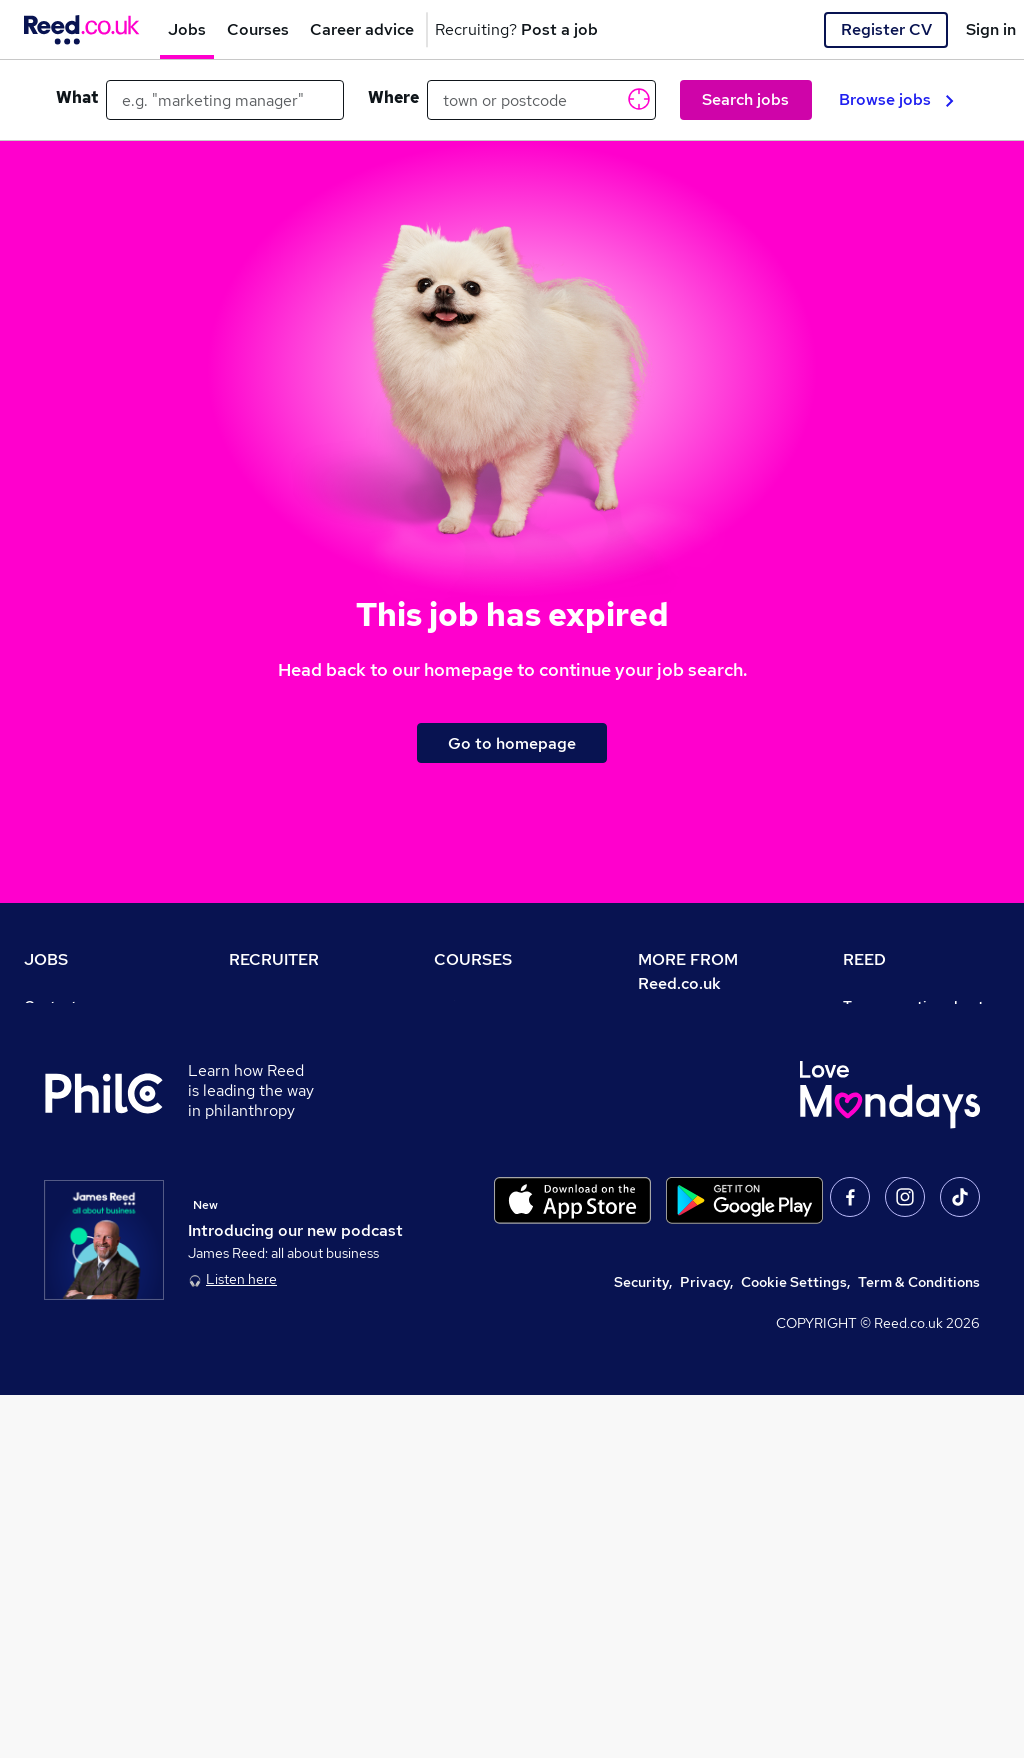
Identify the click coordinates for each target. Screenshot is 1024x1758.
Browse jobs (896, 99)
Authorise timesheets (914, 1062)
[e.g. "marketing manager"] (225, 100)
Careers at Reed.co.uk (710, 1058)
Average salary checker (101, 1258)
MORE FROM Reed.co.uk (688, 971)
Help (39, 1286)
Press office (678, 1086)
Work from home (78, 1090)
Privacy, (706, 1645)
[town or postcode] (541, 100)
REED (864, 959)
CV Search (263, 1062)
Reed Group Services (912, 1090)
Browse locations (80, 1146)
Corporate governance (713, 1114)
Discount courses (490, 1118)
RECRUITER (274, 959)
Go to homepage (512, 743)
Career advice (70, 1202)
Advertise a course (496, 1258)
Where (393, 97)
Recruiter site (274, 1006)
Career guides (481, 1230)
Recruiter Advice (284, 1118)
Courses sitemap (489, 1286)
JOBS (46, 959)
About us (667, 1030)
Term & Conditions (919, 1645)
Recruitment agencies (301, 1090)
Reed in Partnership (909, 1202)
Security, (643, 1645)
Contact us (59, 1006)
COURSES (473, 959)
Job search (60, 1034)
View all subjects (489, 1090)
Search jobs (745, 99)
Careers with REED (905, 1230)
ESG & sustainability (911, 1370)
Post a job (262, 1034)
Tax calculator (70, 1230)
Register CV (886, 29)
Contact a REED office (97, 1314)
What (77, 97)
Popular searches (81, 1174)
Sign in (991, 29)
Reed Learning (891, 1174)
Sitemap (52, 1342)
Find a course (478, 1062)
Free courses (476, 1146)
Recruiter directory (87, 1062)
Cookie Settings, (795, 1645)
